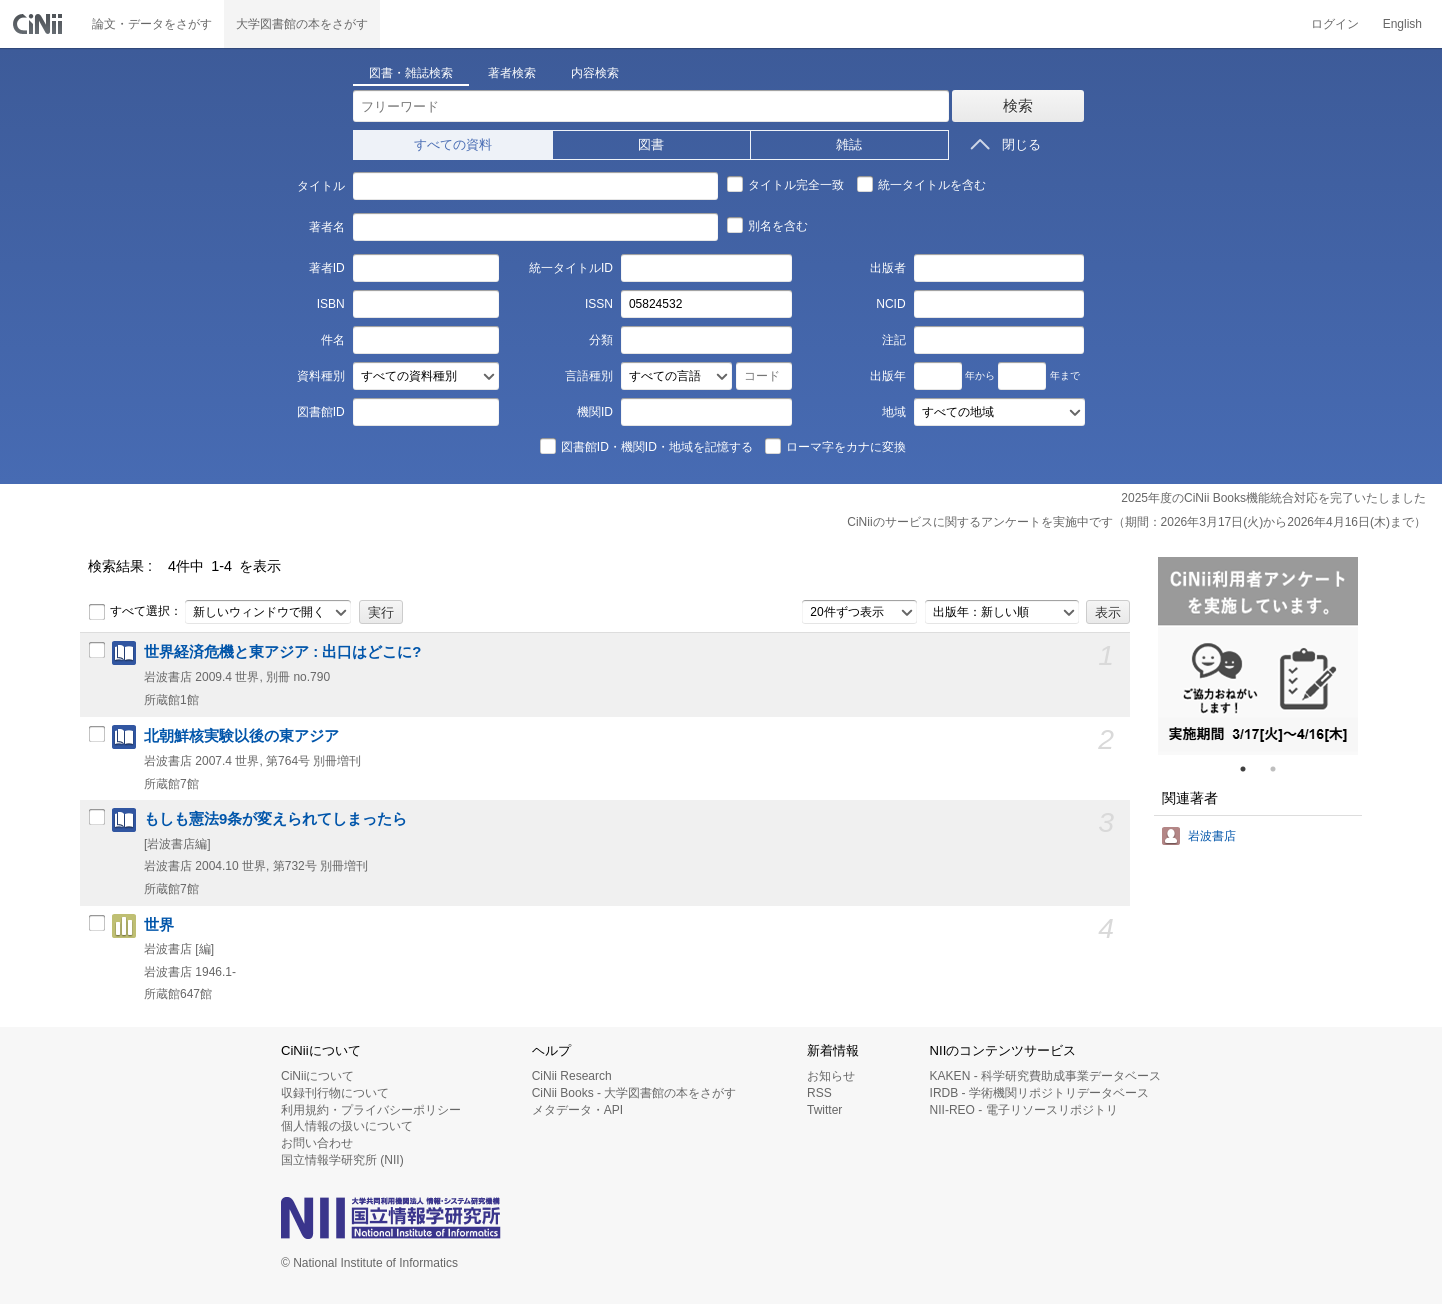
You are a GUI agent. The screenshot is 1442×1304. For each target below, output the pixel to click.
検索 (1018, 105)
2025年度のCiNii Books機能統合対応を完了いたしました (1273, 498)
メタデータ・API (577, 1110)
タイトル (321, 186)
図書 (651, 144)
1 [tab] (1251, 769)
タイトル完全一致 (785, 184)
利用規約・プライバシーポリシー (371, 1110)
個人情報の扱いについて (347, 1126)
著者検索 (512, 73)
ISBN (331, 304)
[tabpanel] (1258, 656)
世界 (159, 925)
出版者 (888, 268)
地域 (894, 412)
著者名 (327, 227)
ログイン (1335, 24)
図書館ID (321, 412)
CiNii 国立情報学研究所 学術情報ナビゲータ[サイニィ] (40, 24)
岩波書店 (1212, 836)
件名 (333, 340)
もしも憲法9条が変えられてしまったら (275, 819)
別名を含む (767, 225)
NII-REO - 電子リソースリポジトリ (1024, 1110)
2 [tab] (1281, 769)
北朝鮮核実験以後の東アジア (241, 736)
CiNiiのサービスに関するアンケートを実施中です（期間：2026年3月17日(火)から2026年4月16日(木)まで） (1136, 522)
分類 (601, 340)
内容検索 (595, 73)
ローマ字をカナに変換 (835, 446)
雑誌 (849, 144)
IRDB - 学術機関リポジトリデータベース (1039, 1093)
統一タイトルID (571, 268)
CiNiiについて (317, 1076)
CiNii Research (572, 1076)
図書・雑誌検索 (411, 73)
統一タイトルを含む (921, 184)
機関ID (595, 412)
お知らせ (831, 1076)
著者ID (327, 268)
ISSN (599, 304)
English (1402, 24)
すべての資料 (453, 144)
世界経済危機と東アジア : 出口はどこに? (282, 652)
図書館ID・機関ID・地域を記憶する (646, 446)
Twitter (824, 1110)
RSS (819, 1093)
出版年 (888, 376)
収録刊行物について (335, 1093)
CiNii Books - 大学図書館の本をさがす (634, 1093)
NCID (890, 304)
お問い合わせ (317, 1143)
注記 (894, 340)
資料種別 (321, 376)
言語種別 (589, 376)
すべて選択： (135, 612)
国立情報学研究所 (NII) (342, 1160)
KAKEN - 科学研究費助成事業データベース (1045, 1076)
